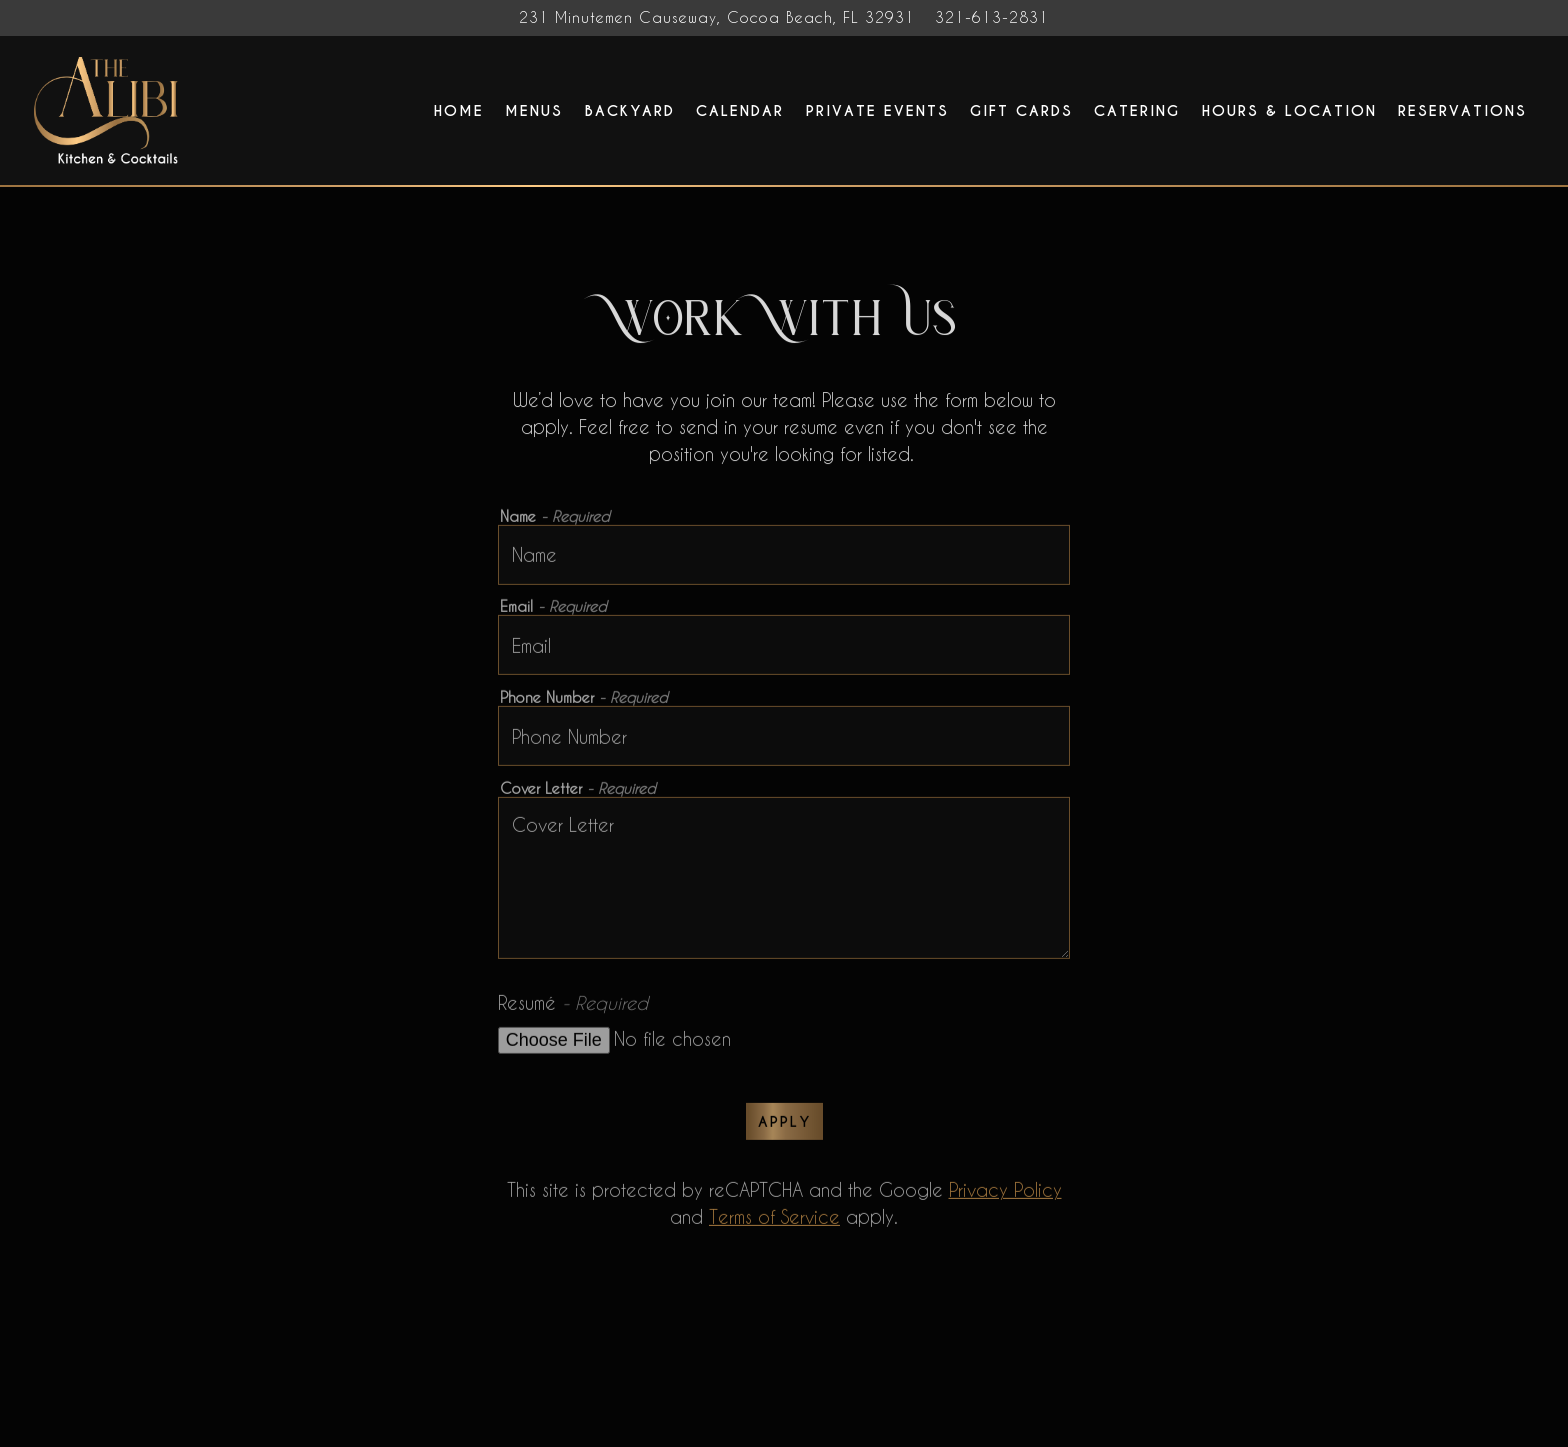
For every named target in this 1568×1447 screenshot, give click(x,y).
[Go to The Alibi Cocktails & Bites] (717, 18)
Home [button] (459, 111)
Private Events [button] (877, 111)
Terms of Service (774, 1220)
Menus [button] (534, 111)
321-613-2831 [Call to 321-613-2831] (992, 17)
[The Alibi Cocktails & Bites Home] (109, 109)
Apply (784, 1125)
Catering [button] (1137, 111)
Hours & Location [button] (1289, 111)
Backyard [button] (630, 111)
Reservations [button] (1462, 111)
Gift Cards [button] (1021, 111)
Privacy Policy (1005, 1193)
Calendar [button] (740, 111)
